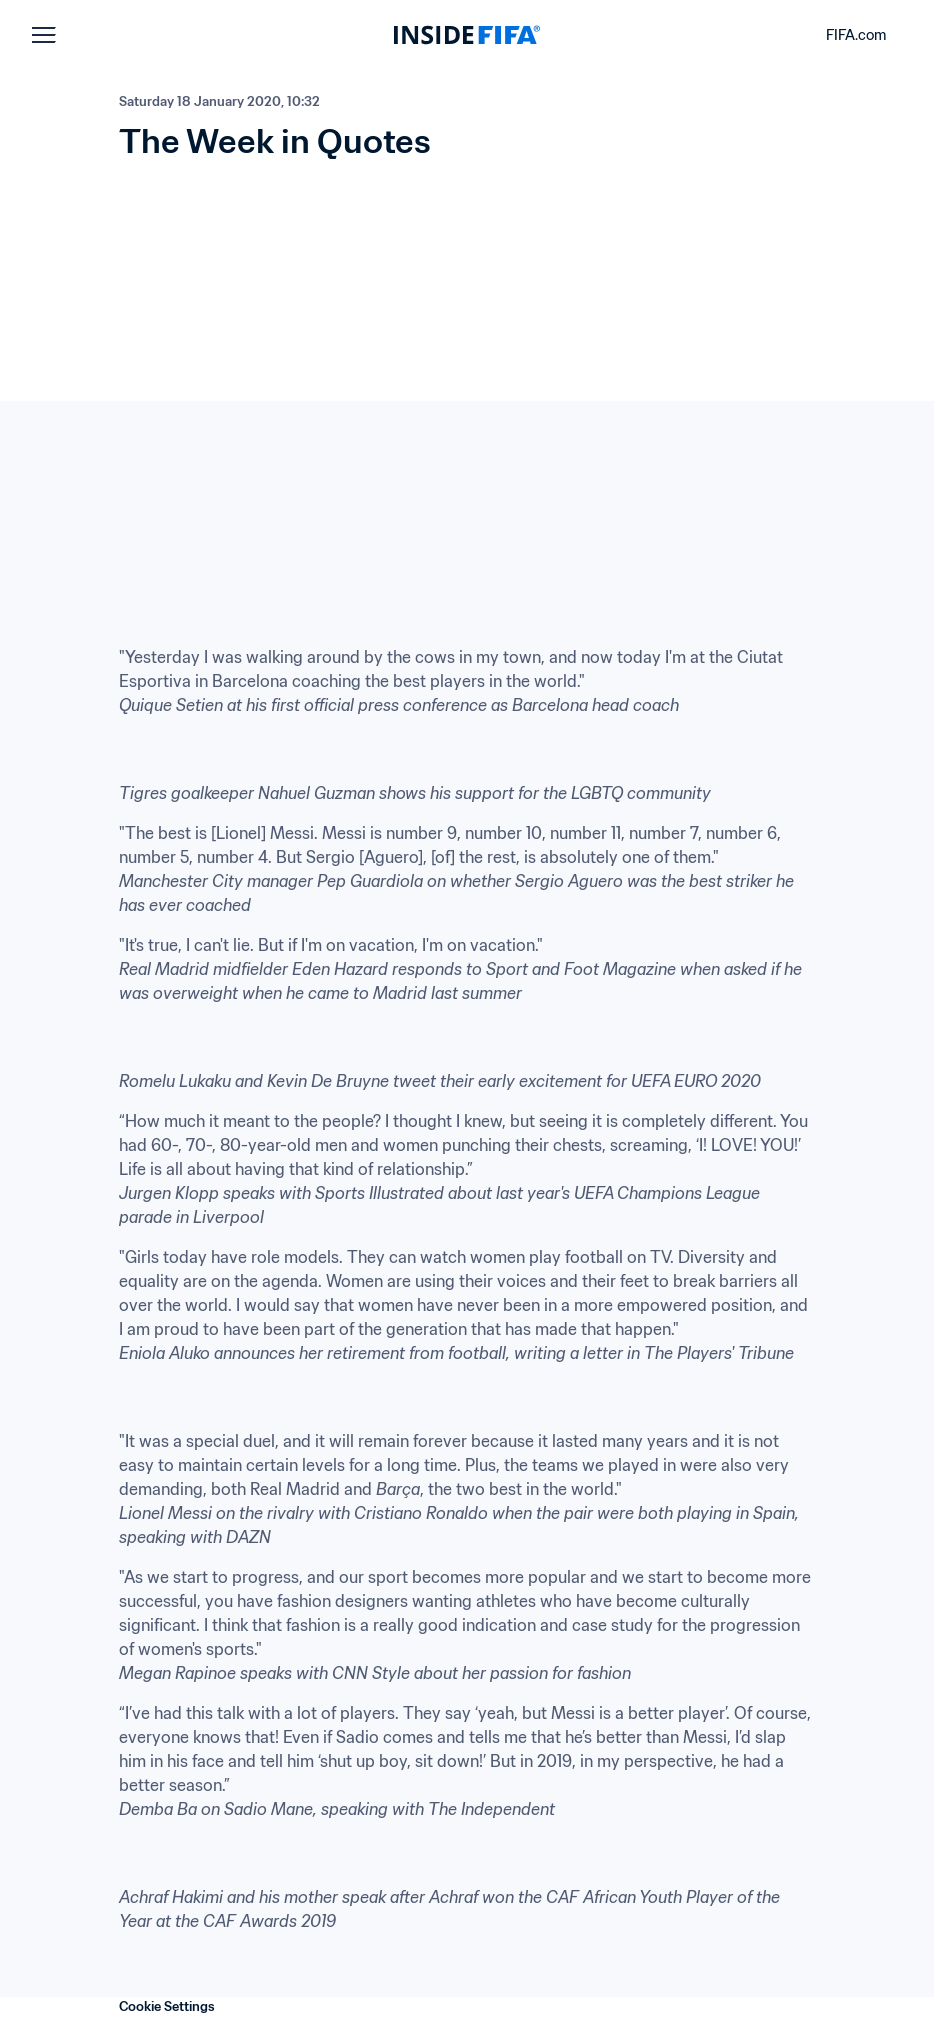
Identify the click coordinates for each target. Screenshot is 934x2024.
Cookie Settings (167, 2006)
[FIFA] (467, 35)
